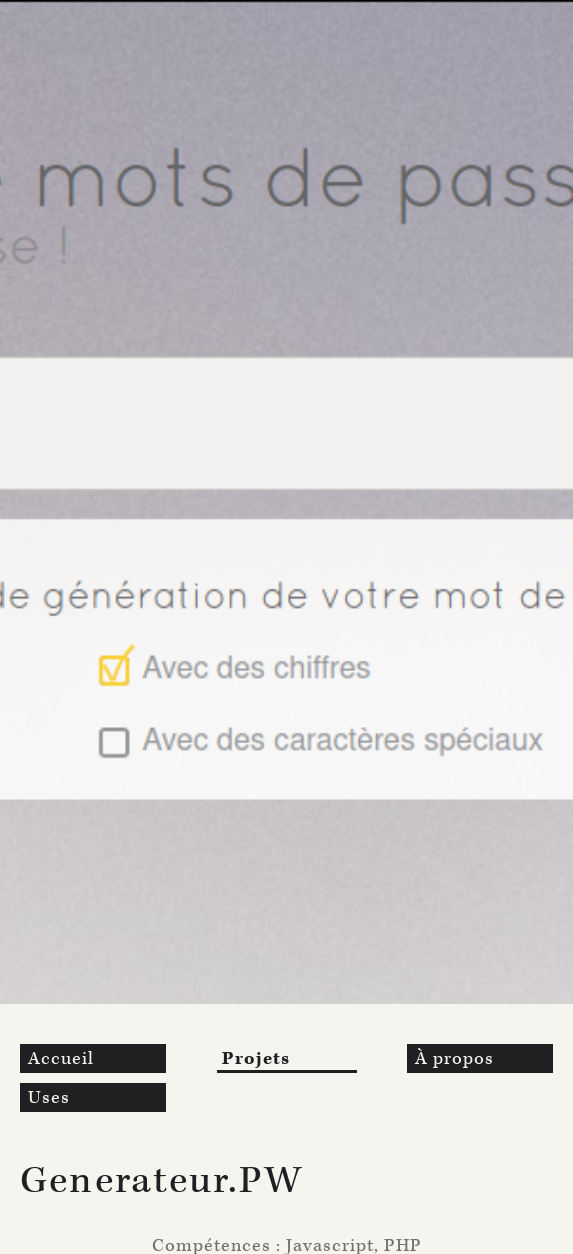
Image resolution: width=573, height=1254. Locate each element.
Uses (49, 1097)
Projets (256, 1058)
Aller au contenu (77, 10)
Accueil (61, 1058)
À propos (454, 1058)
